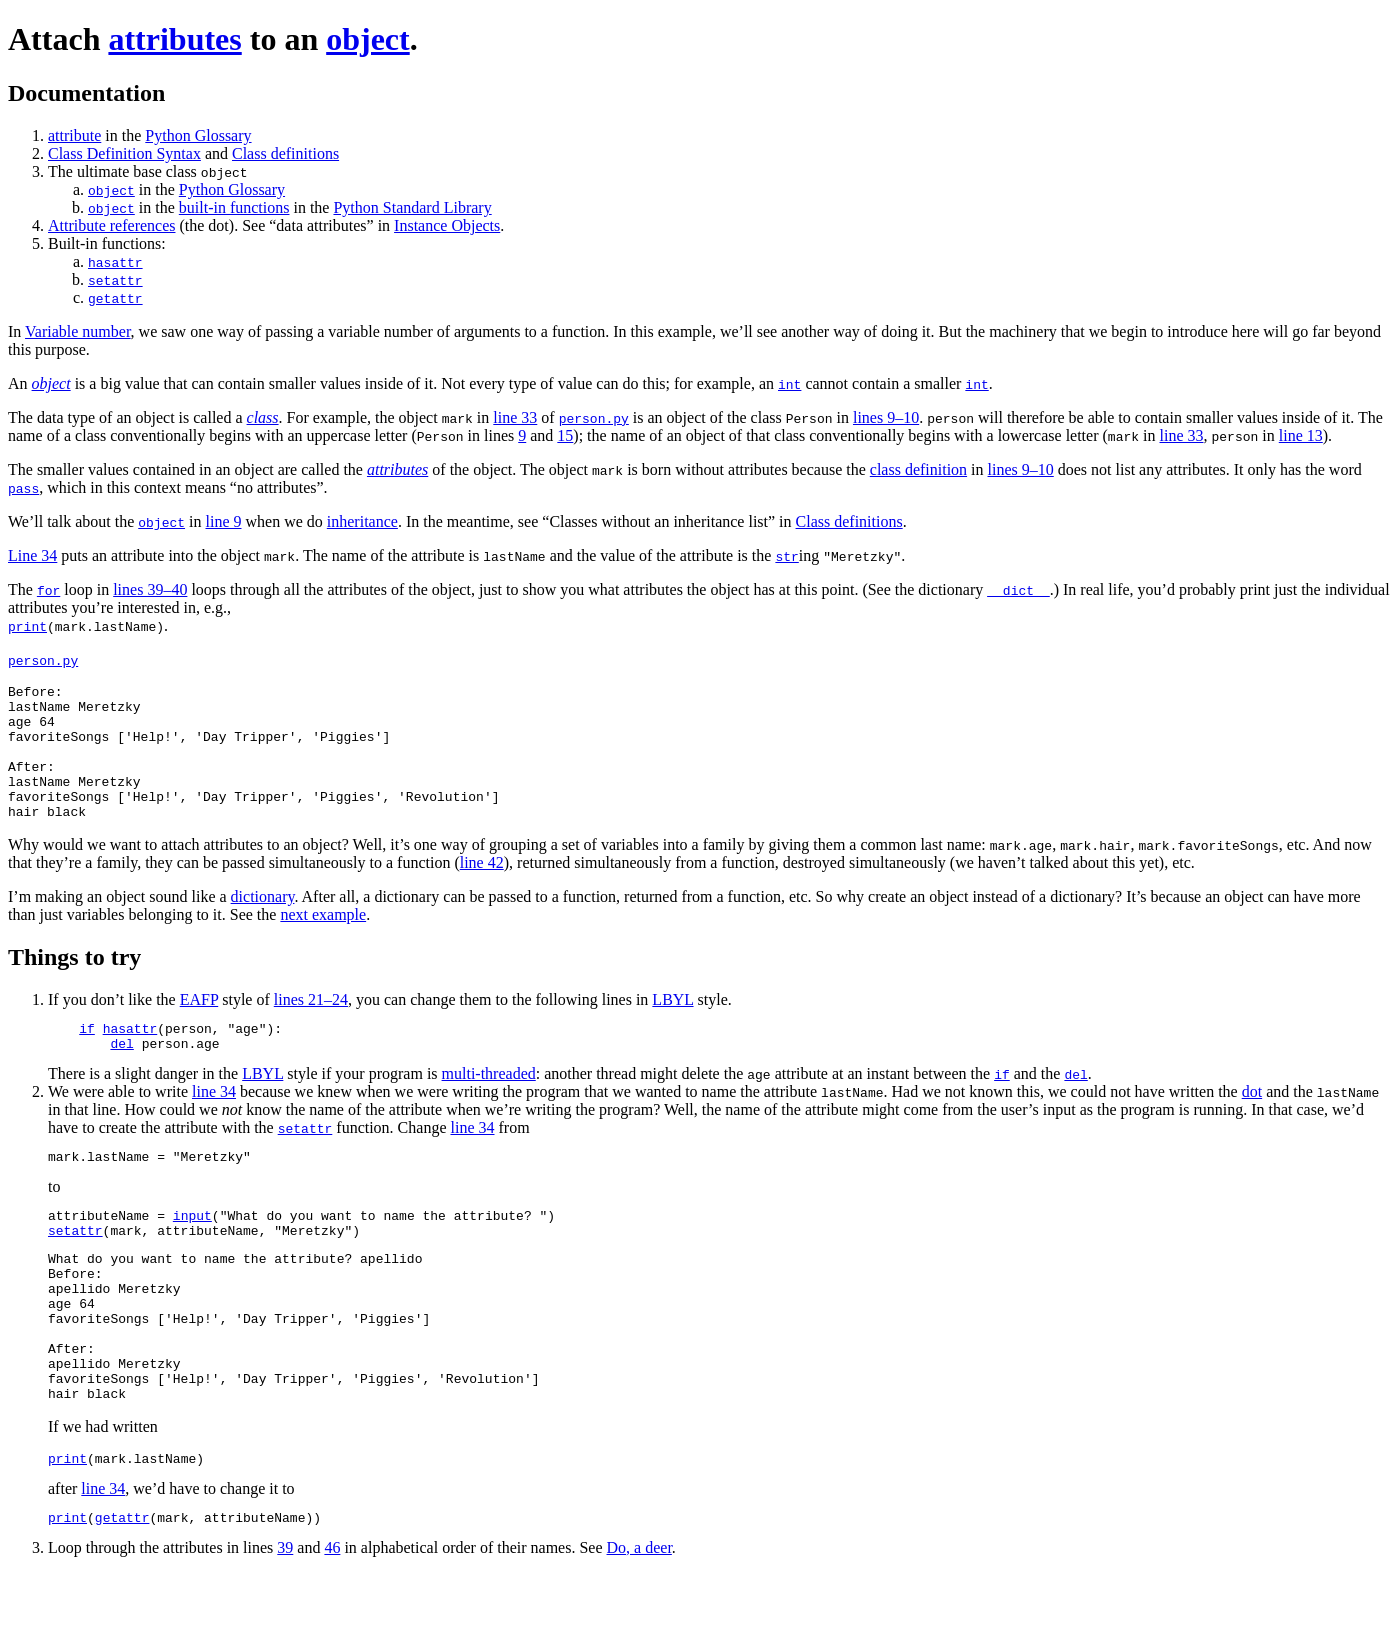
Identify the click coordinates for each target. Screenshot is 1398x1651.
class (263, 417)
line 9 (224, 521)
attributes (174, 39)
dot (1252, 1124)
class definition (918, 469)
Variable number (78, 331)
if (87, 1058)
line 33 (515, 417)
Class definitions (285, 153)
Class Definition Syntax (124, 153)
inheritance (362, 521)
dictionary (263, 923)
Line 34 (32, 555)
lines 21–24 (311, 1026)
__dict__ (1018, 590)
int (789, 384)
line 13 (1301, 435)
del (121, 1076)
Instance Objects (447, 225)
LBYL (672, 1026)
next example (323, 941)
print (27, 626)
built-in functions (234, 207)
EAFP (199, 1026)
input (192, 1254)
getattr (115, 298)
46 (332, 1625)
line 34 (214, 1124)
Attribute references (111, 225)
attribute (74, 135)
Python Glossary (198, 135)
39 (285, 1625)
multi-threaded (489, 1106)
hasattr (115, 262)
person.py (594, 418)
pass (23, 488)
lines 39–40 (150, 589)
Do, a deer (639, 1625)
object (368, 39)
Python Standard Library (412, 207)
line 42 (482, 889)
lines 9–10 (886, 417)
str (786, 556)
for (48, 590)
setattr (115, 280)
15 (565, 435)
